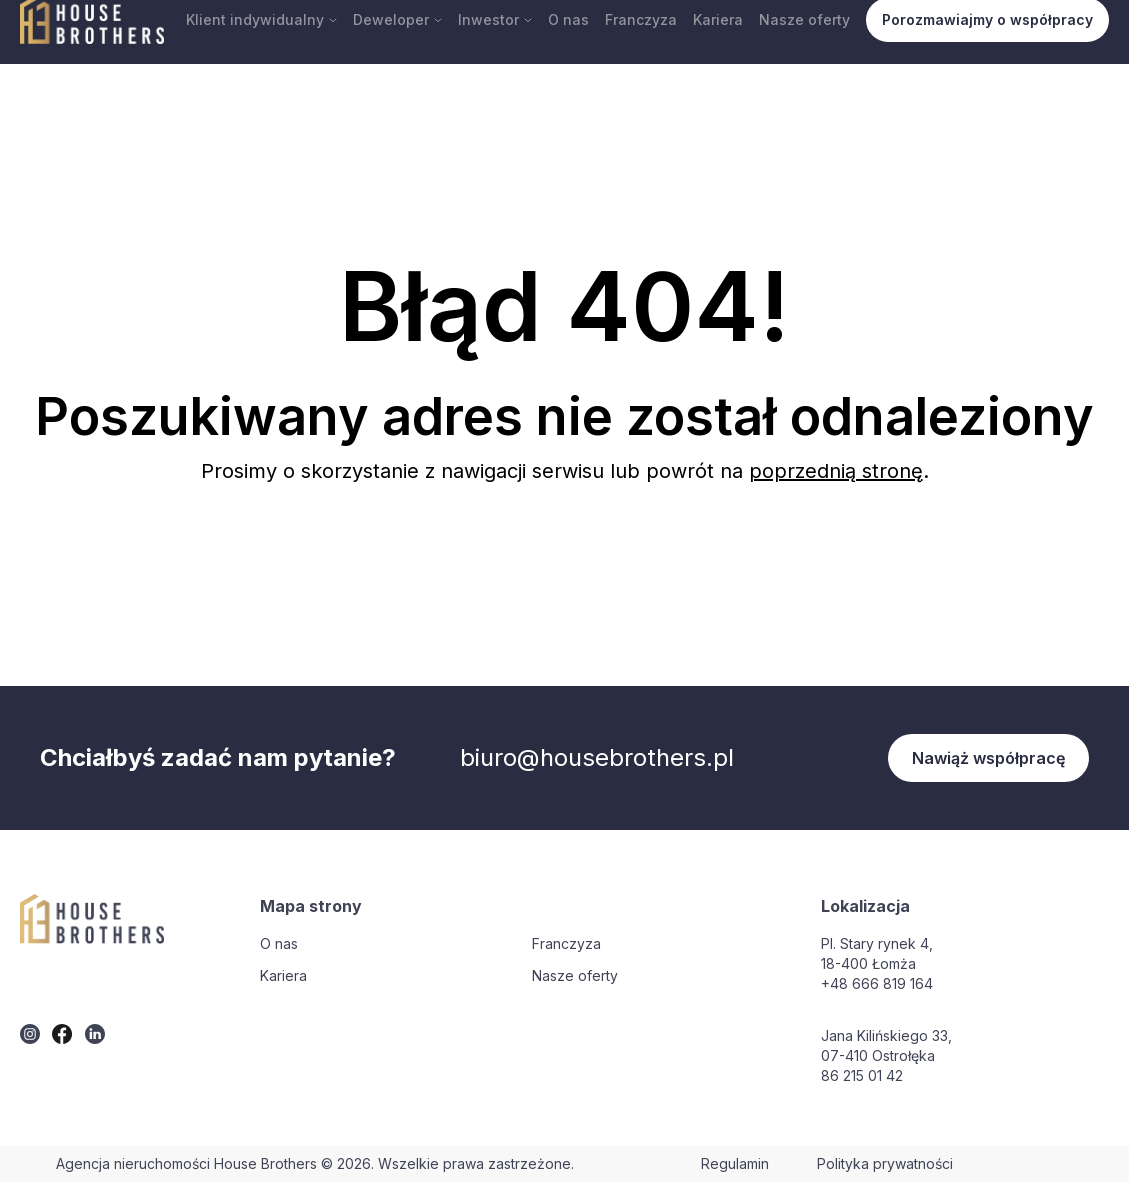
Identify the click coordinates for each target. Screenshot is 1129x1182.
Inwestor (495, 19)
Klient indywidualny (261, 19)
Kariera (718, 19)
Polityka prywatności (885, 1163)
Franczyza (641, 19)
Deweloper (397, 19)
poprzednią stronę (836, 471)
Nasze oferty (804, 19)
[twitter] (30, 1034)
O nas (568, 19)
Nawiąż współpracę (988, 758)
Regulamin (735, 1163)
